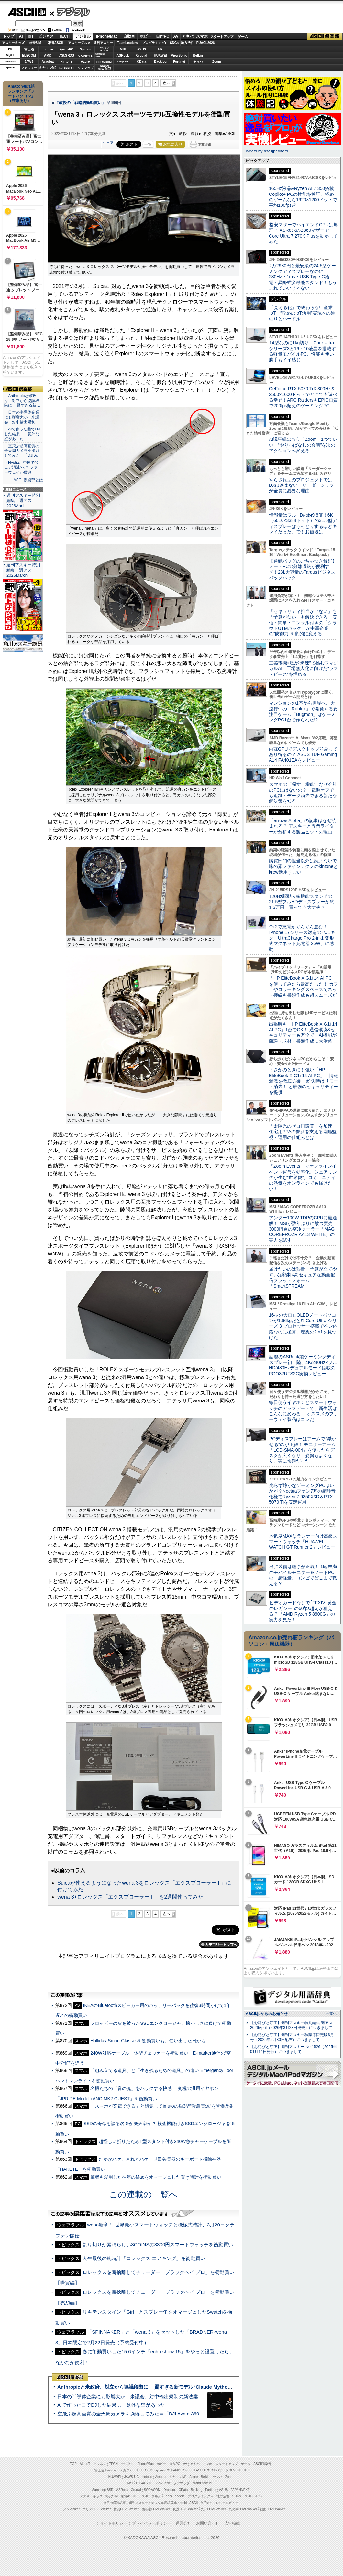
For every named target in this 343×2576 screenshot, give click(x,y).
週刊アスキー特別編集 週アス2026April (23, 500)
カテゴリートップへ (219, 1944)
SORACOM (152, 2490)
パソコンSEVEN (104, 49)
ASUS (141, 49)
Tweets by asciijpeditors (266, 151)
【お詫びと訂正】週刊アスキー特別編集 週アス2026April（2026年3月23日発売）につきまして (291, 2025)
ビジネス (46, 36)
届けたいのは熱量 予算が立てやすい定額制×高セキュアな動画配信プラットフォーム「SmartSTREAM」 (303, 1277)
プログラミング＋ (201, 2496)
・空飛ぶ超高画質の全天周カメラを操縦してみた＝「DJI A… (22, 451)
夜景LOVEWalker (185, 2509)
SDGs (174, 43)
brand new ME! (203, 2483)
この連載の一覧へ (143, 2194)
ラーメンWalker (68, 2509)
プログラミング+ (154, 43)
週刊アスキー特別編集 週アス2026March (23, 570)
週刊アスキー (103, 43)
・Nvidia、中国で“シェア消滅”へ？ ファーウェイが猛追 (22, 467)
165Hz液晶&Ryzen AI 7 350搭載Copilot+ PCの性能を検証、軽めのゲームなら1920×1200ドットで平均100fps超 (303, 197)
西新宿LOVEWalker (156, 2509)
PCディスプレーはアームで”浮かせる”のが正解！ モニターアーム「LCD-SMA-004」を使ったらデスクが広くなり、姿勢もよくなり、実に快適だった (302, 1450)
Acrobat (48, 61)
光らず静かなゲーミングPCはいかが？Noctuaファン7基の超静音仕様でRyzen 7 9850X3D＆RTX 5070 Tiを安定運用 (302, 1494)
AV (176, 36)
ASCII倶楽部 (324, 36)
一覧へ (331, 2013)
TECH (64, 36)
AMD (47, 55)
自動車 (129, 36)
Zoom (216, 61)
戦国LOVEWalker (272, 2509)
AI (21, 36)
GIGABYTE (85, 55)
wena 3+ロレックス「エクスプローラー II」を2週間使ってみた (130, 1897)
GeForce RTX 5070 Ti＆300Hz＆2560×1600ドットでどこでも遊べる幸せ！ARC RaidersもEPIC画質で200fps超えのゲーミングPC (303, 397)
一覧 (147, 144)
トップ (8, 36)
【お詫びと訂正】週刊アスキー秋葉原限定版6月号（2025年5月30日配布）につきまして (292, 2037)
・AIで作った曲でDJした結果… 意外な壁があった (22, 434)
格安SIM (35, 43)
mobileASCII (189, 2502)
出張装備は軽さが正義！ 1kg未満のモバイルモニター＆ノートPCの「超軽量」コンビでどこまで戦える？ (303, 1575)
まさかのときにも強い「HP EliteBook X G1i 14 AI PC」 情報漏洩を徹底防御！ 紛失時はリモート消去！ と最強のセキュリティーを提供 (303, 1081)
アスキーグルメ (79, 43)
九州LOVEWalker (213, 2509)
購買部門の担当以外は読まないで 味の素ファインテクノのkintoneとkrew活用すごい (305, 866)
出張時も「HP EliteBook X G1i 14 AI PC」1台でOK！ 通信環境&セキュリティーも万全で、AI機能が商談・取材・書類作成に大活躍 (303, 1032)
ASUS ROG (66, 55)
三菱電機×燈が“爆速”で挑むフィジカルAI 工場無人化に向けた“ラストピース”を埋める (303, 668)
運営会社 (183, 2523)
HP (160, 49)
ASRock (122, 55)
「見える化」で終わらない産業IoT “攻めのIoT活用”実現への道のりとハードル (302, 313)
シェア (108, 143)
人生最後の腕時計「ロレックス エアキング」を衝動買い (144, 2258)
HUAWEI (160, 55)
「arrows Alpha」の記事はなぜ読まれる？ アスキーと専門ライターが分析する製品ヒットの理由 (302, 826)
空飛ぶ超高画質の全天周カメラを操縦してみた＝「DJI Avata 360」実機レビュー (145, 2413)
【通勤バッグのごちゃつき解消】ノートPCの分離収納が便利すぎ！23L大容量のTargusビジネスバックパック (303, 569)
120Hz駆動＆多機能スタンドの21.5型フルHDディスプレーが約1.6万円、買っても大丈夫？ (301, 902)
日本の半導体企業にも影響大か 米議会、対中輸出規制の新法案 (127, 2396)
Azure (85, 61)
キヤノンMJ (48, 68)
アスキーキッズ (13, 43)
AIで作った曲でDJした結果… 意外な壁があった (111, 2405)
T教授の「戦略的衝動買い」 (81, 102)
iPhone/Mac (107, 36)
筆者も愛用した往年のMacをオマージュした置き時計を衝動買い (155, 2177)
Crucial (141, 55)
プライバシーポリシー (151, 2523)
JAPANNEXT (66, 67)
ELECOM (29, 55)
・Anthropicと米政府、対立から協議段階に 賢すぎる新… (22, 401)
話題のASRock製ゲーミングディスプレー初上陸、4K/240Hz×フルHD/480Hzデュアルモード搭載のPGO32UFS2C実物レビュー (303, 1365)
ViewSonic (179, 55)
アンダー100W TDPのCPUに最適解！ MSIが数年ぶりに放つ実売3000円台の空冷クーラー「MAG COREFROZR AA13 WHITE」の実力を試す (303, 1229)
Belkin (198, 55)
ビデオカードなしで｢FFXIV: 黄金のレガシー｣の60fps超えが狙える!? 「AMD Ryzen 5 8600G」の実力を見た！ (303, 1611)
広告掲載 (232, 2523)
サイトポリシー (113, 2523)
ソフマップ (85, 68)
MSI (123, 49)
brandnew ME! (104, 68)
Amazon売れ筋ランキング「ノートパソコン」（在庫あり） (21, 93)
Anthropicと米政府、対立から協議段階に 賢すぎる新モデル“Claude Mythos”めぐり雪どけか (162, 2387)
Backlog (160, 61)
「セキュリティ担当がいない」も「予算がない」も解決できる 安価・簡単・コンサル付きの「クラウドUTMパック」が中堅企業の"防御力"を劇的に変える (303, 622)
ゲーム (243, 37)
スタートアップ (221, 37)
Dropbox (122, 61)
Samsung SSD (103, 2490)
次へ (167, 83)
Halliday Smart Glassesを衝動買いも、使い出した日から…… (152, 2040)
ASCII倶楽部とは (28, 480)
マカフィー (29, 68)
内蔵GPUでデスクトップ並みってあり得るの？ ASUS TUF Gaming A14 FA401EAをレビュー (303, 754)
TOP (73, 2464)
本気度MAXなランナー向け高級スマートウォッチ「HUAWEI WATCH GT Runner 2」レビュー (303, 1541)
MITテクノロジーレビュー (219, 2502)
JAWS (28, 61)
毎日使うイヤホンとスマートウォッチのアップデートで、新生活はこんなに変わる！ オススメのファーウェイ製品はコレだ (303, 1411)
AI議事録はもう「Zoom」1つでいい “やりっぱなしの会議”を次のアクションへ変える (303, 445)
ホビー (145, 36)
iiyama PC (162, 2470)
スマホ (202, 36)
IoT (31, 36)
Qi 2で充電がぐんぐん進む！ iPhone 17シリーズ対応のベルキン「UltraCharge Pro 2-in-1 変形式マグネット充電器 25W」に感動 (302, 938)
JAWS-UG (131, 2477)
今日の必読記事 (114, 2502)
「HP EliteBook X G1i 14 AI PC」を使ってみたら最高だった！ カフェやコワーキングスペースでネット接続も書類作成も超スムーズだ (303, 987)
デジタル (70, 12)
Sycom (85, 49)
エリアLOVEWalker (97, 2509)
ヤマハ (198, 61)
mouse (47, 49)
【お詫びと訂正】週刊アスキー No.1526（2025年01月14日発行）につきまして (293, 2049)
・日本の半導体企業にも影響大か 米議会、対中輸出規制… (21, 417)
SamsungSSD (100, 55)
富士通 (29, 49)
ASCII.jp (26, 12)
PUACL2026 (205, 43)
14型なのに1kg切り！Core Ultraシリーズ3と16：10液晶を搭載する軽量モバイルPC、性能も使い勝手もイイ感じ (302, 351)
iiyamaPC (66, 49)
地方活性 (187, 43)
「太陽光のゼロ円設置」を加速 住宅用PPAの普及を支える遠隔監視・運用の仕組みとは (303, 1131)
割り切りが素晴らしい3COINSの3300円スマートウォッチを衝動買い (158, 2244)
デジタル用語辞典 (164, 2502)
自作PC (162, 36)
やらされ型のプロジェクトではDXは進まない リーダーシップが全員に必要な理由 (301, 485)
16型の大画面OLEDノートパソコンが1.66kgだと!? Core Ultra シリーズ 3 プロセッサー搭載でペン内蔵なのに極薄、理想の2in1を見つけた (303, 1326)
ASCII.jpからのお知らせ (267, 2014)
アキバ (188, 36)
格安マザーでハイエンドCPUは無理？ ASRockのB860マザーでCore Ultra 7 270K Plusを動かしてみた (303, 233)
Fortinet (179, 61)
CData (141, 61)
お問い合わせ (207, 2523)
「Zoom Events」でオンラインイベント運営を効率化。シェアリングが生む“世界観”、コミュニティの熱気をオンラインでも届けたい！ (303, 1177)
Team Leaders (174, 2496)
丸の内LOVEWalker (243, 2509)
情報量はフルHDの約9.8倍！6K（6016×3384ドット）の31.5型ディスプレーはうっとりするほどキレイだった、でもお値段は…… (303, 523)
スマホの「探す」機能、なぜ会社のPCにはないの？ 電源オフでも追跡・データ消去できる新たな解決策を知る (303, 793)
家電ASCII (55, 43)
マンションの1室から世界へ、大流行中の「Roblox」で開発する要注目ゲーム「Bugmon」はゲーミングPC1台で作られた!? (303, 711)
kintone (66, 61)
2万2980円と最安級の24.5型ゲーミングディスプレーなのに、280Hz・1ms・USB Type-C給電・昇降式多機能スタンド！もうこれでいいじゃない (303, 277)
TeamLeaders (127, 43)
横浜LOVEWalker (126, 2509)
